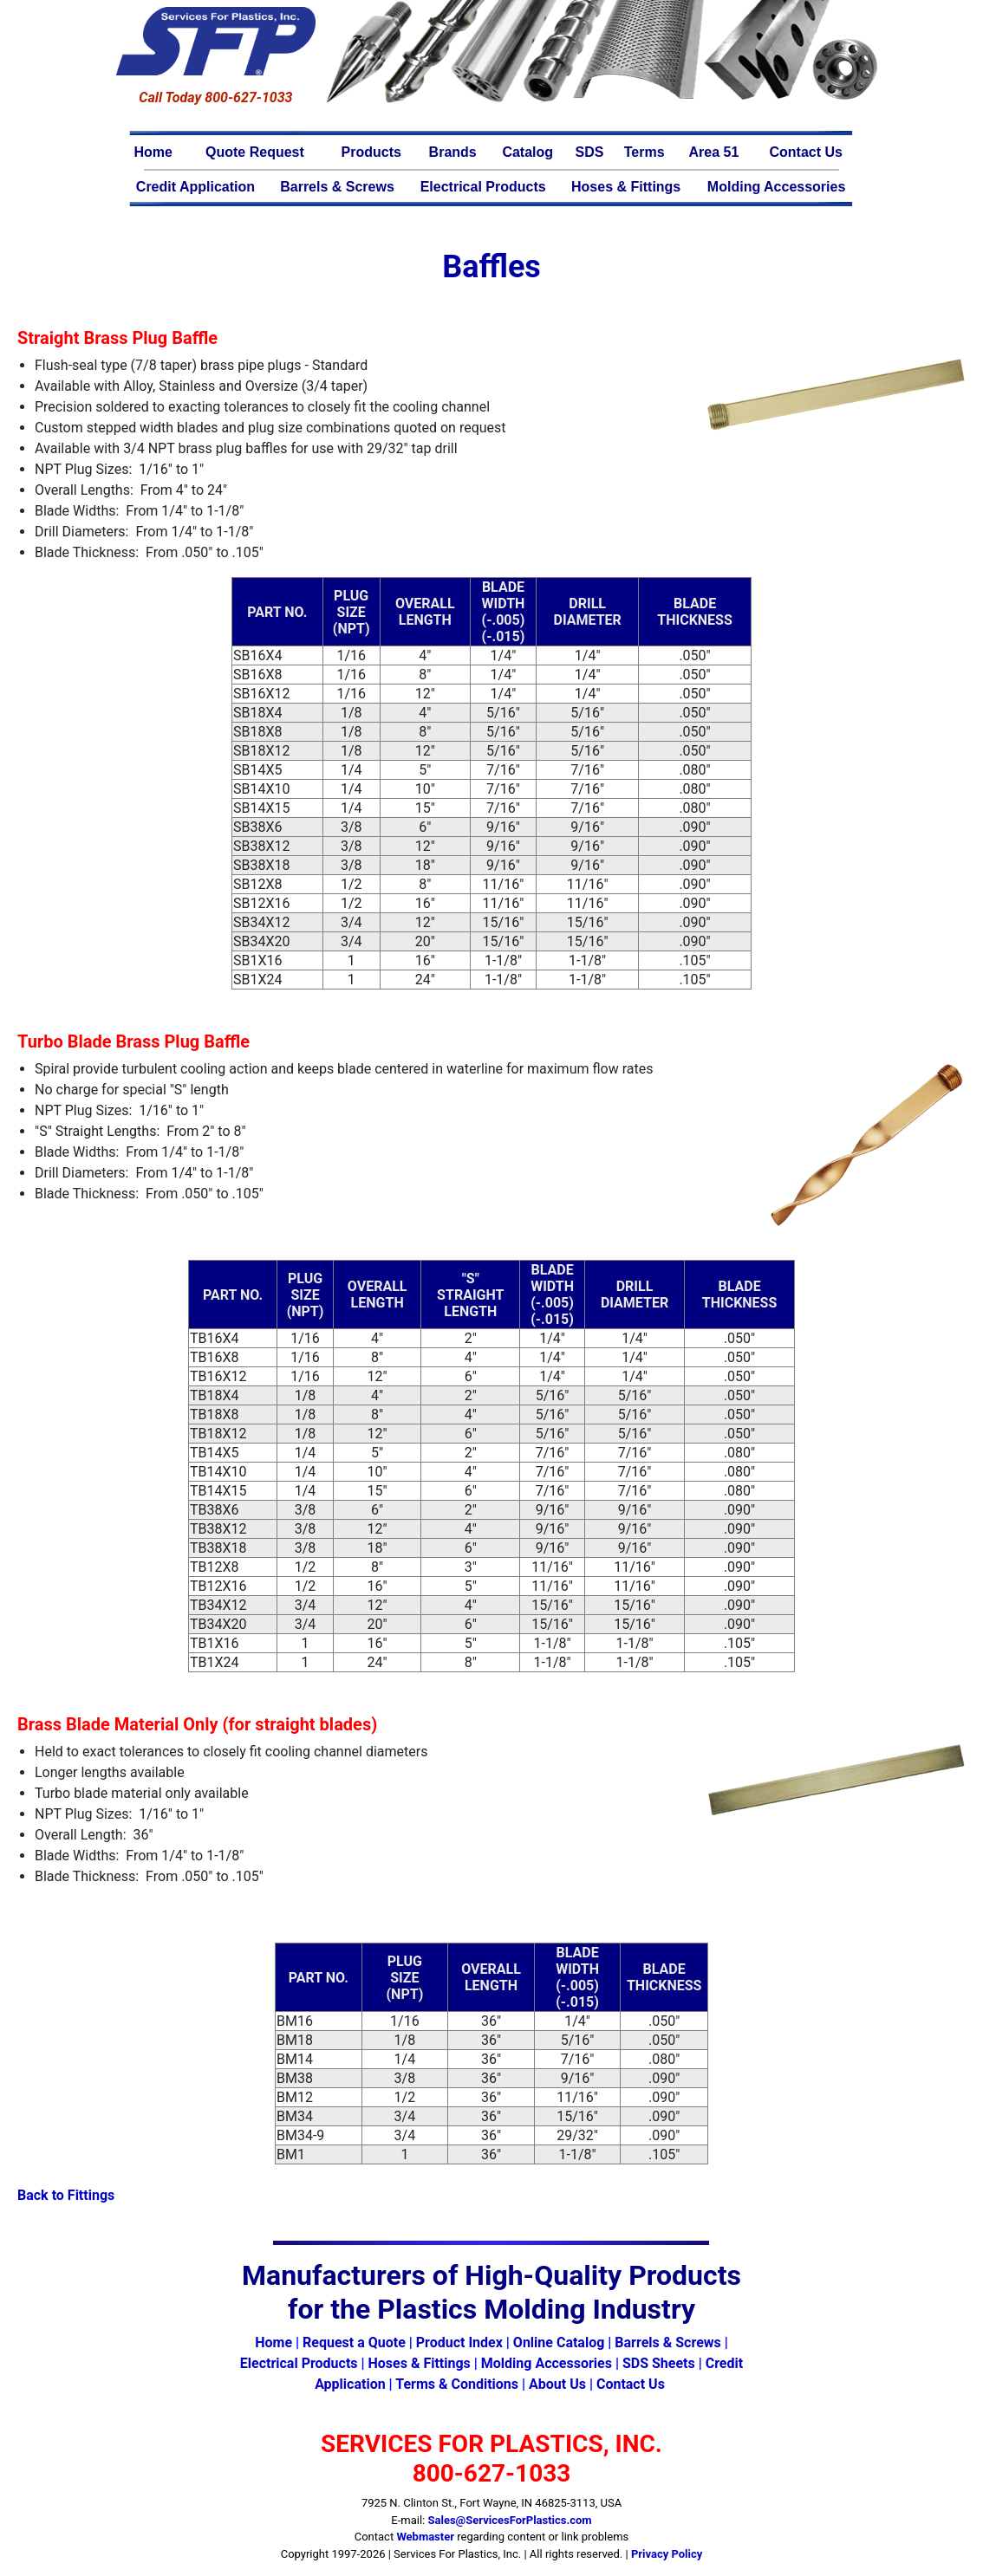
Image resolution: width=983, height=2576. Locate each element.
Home (153, 152)
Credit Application (195, 186)
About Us (557, 2384)
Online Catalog (558, 2342)
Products (371, 152)
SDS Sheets (658, 2363)
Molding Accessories (776, 186)
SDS (590, 152)
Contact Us (805, 152)
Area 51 (714, 152)
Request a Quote (354, 2342)
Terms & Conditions (456, 2384)
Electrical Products (483, 186)
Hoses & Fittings (625, 186)
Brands (453, 152)
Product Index (459, 2342)
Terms (644, 152)
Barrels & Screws (337, 186)
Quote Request (254, 152)
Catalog (527, 152)
